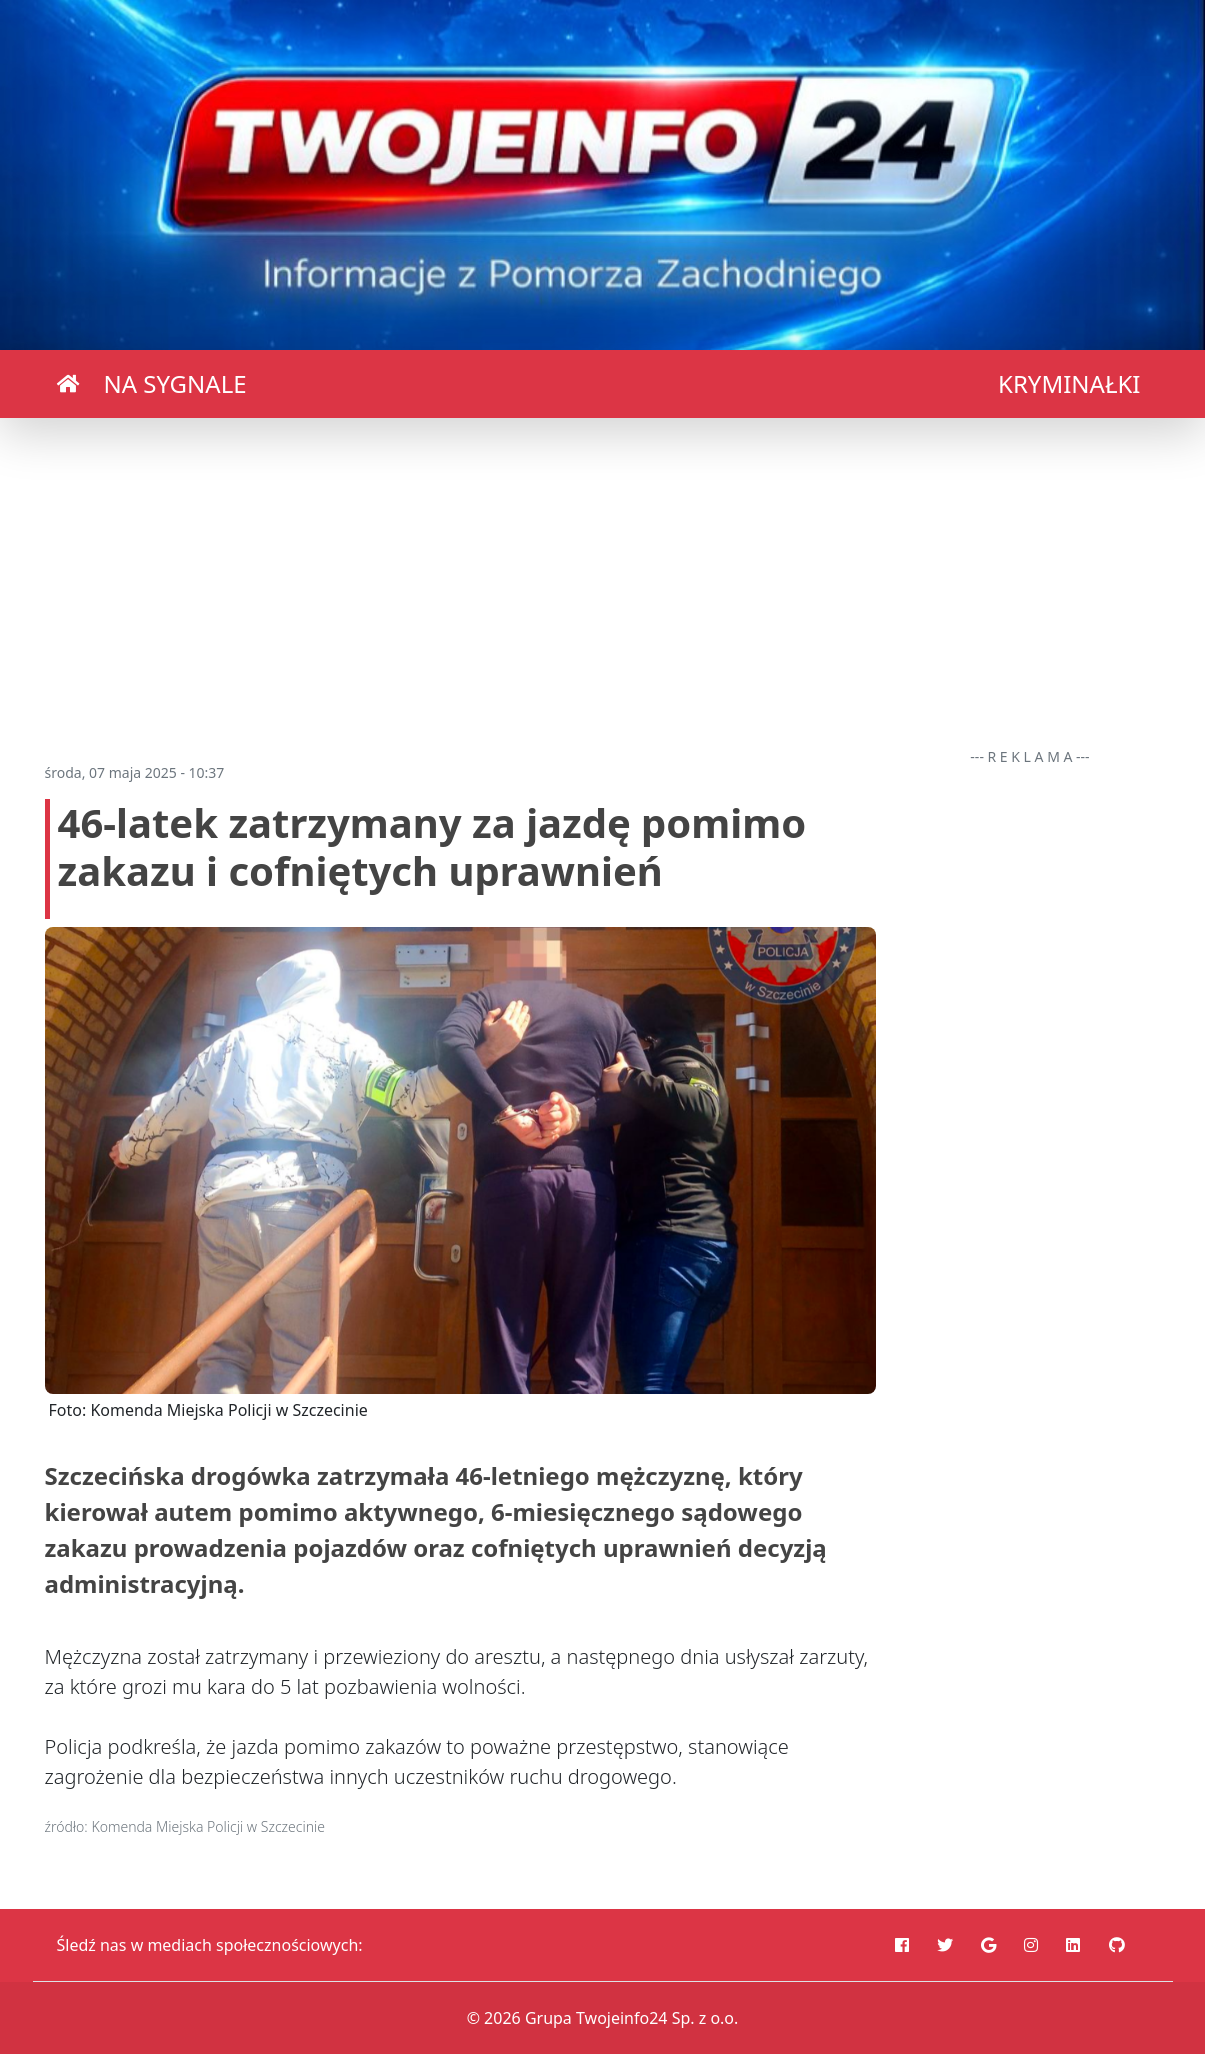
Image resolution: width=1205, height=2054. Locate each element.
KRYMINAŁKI (1069, 383)
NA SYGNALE (175, 383)
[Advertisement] (603, 582)
